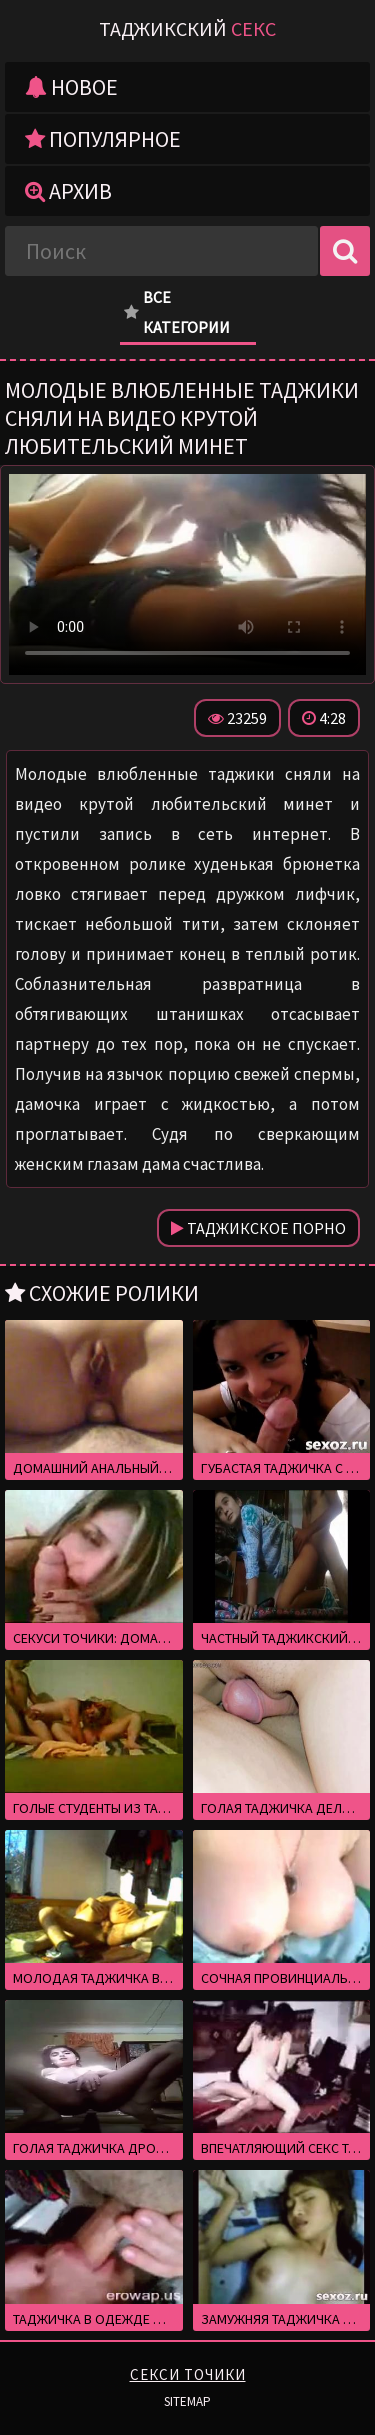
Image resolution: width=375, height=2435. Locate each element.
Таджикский (187, 28)
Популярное (103, 139)
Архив (68, 191)
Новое (71, 87)
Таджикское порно (258, 1228)
